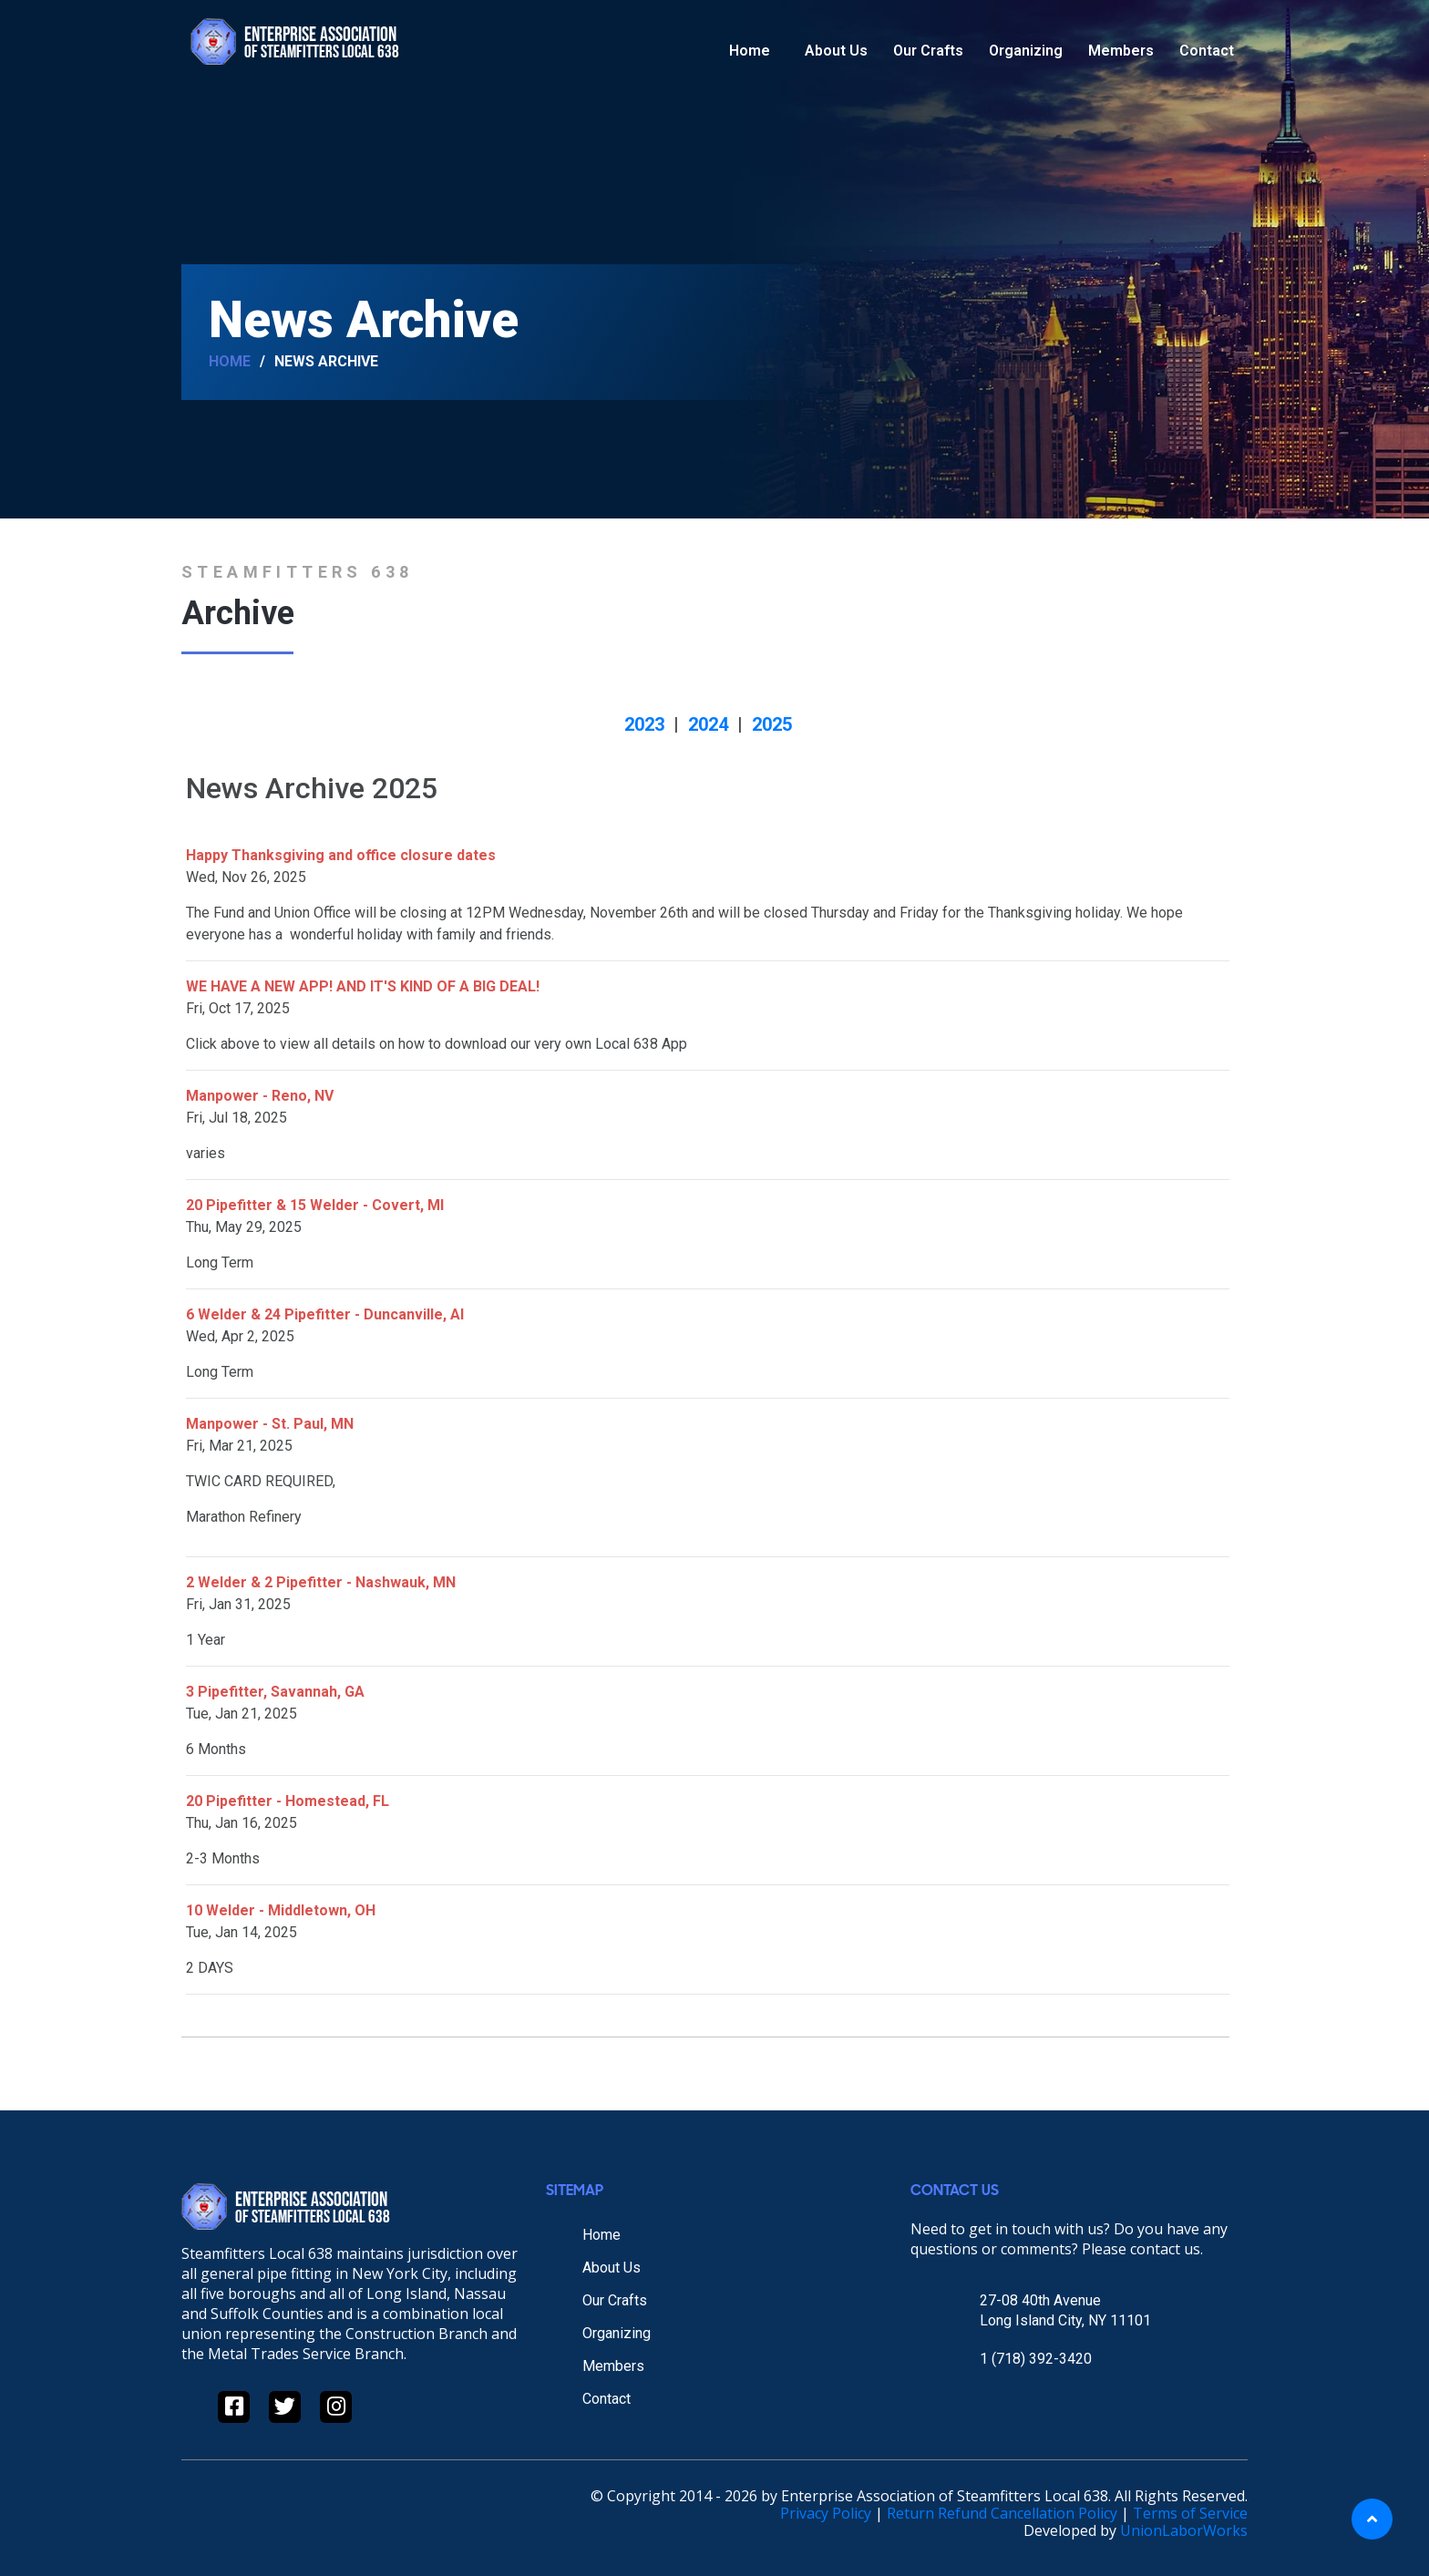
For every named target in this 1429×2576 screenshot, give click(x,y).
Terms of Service (1190, 2513)
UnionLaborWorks (1184, 2530)
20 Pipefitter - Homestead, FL (287, 1801)
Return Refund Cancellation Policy (1002, 2513)
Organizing (1026, 50)
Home (749, 50)
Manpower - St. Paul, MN (270, 1423)
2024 (708, 724)
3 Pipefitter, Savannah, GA (275, 1691)
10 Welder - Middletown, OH (280, 1910)
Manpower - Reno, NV (260, 1095)
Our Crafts (928, 50)
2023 (644, 724)
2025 (772, 724)
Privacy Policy (825, 2513)
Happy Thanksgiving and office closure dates (341, 855)
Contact (1206, 50)
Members (1121, 50)
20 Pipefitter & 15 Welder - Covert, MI (315, 1205)
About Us (836, 50)
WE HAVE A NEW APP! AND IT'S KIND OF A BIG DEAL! (363, 986)
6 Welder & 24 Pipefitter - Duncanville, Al (325, 1314)
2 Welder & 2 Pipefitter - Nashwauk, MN (321, 1582)
